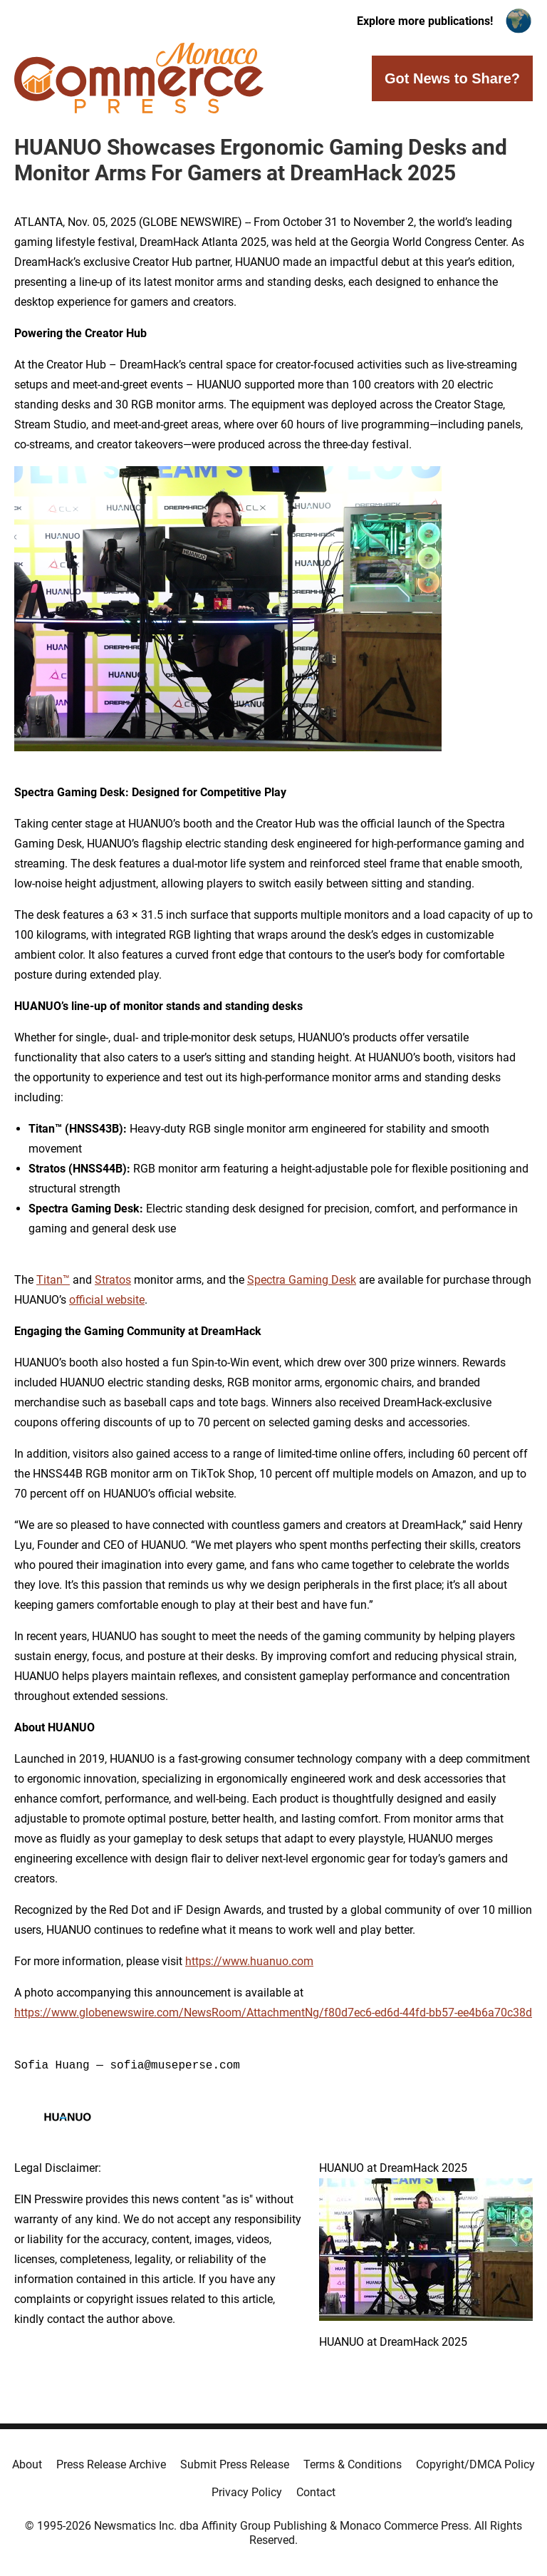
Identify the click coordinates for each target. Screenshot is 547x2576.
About (27, 2464)
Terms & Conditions (352, 2464)
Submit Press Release (234, 2464)
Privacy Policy (247, 2492)
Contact (315, 2492)
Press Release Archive (111, 2464)
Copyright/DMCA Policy (475, 2464)
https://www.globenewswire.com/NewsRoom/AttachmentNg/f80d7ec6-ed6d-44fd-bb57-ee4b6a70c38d (273, 2012)
